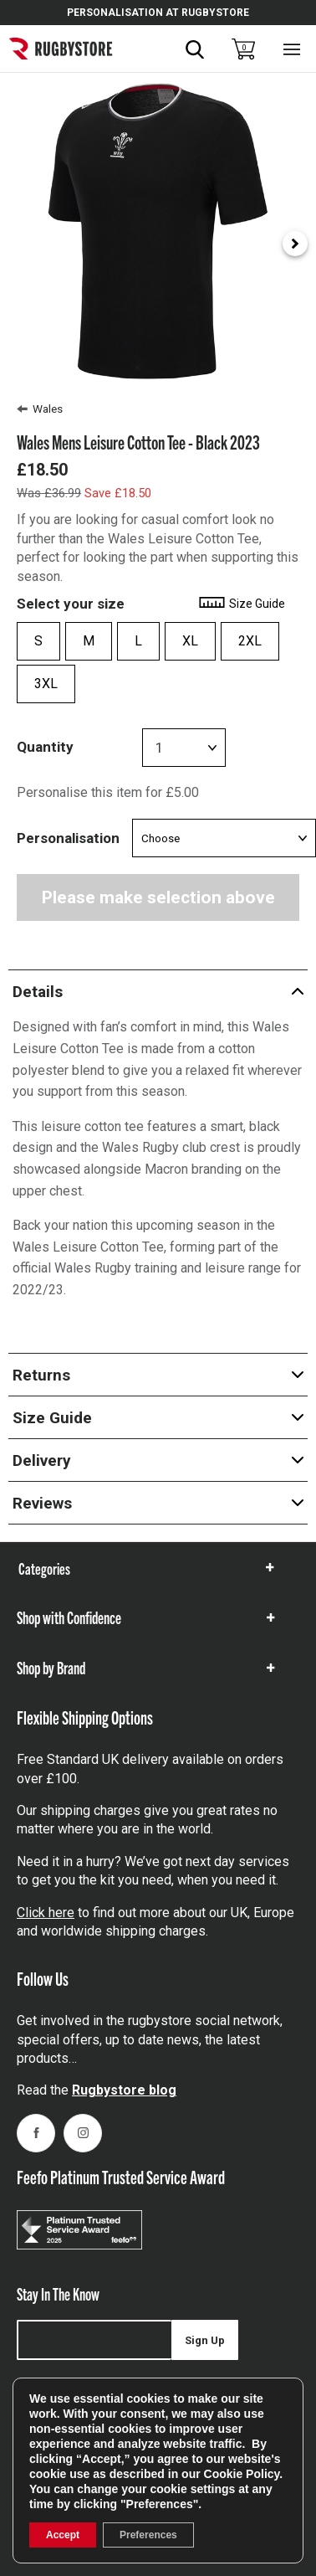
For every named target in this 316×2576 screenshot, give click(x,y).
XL (190, 641)
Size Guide (241, 603)
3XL (46, 684)
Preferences (148, 2535)
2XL (250, 641)
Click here (45, 1912)
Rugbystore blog (124, 2090)
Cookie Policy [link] (242, 2474)
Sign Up (205, 2340)
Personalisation (68, 838)
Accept (62, 2535)
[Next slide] (295, 243)
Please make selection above (158, 897)
